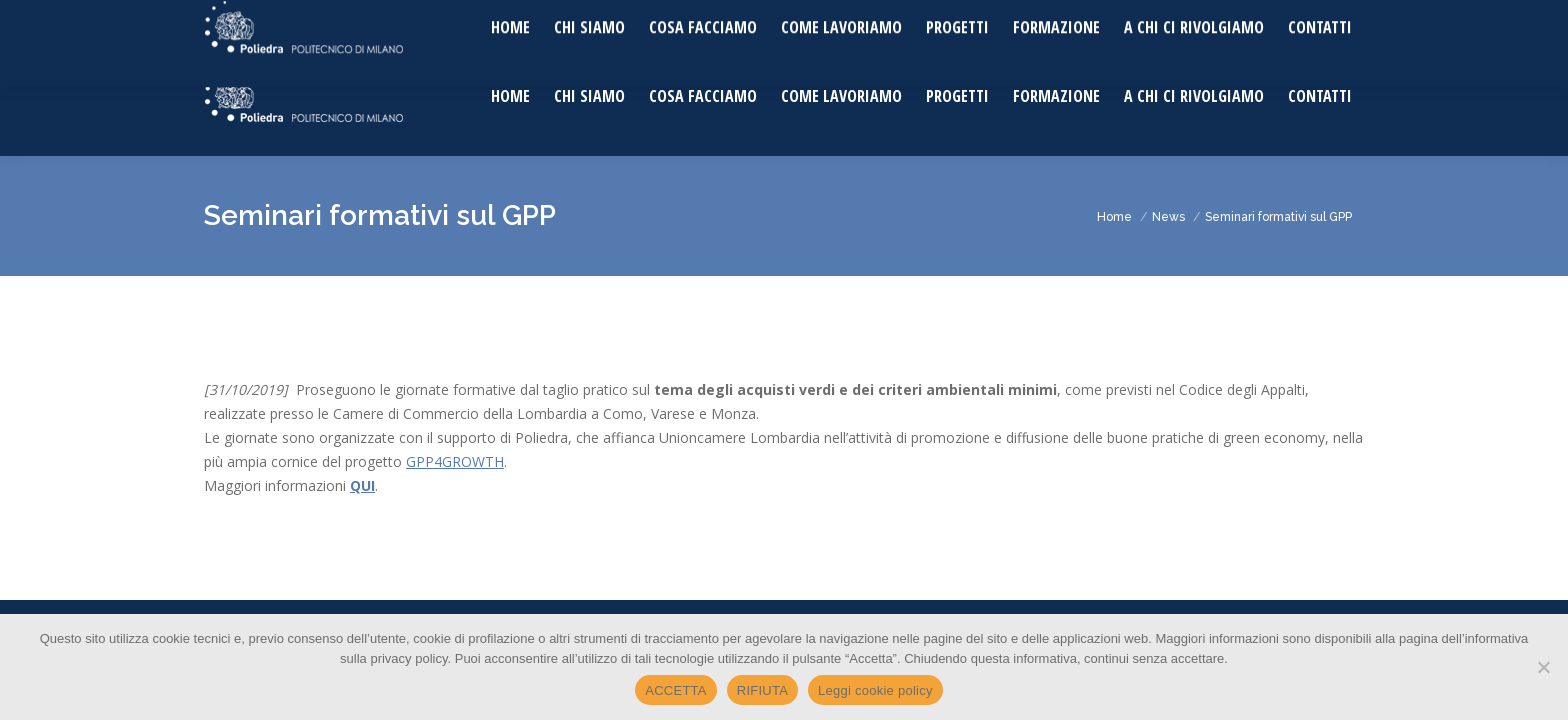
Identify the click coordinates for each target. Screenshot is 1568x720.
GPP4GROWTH (455, 461)
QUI (362, 485)
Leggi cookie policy (875, 690)
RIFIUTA (762, 690)
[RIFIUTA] (1543, 667)
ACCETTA (675, 690)
